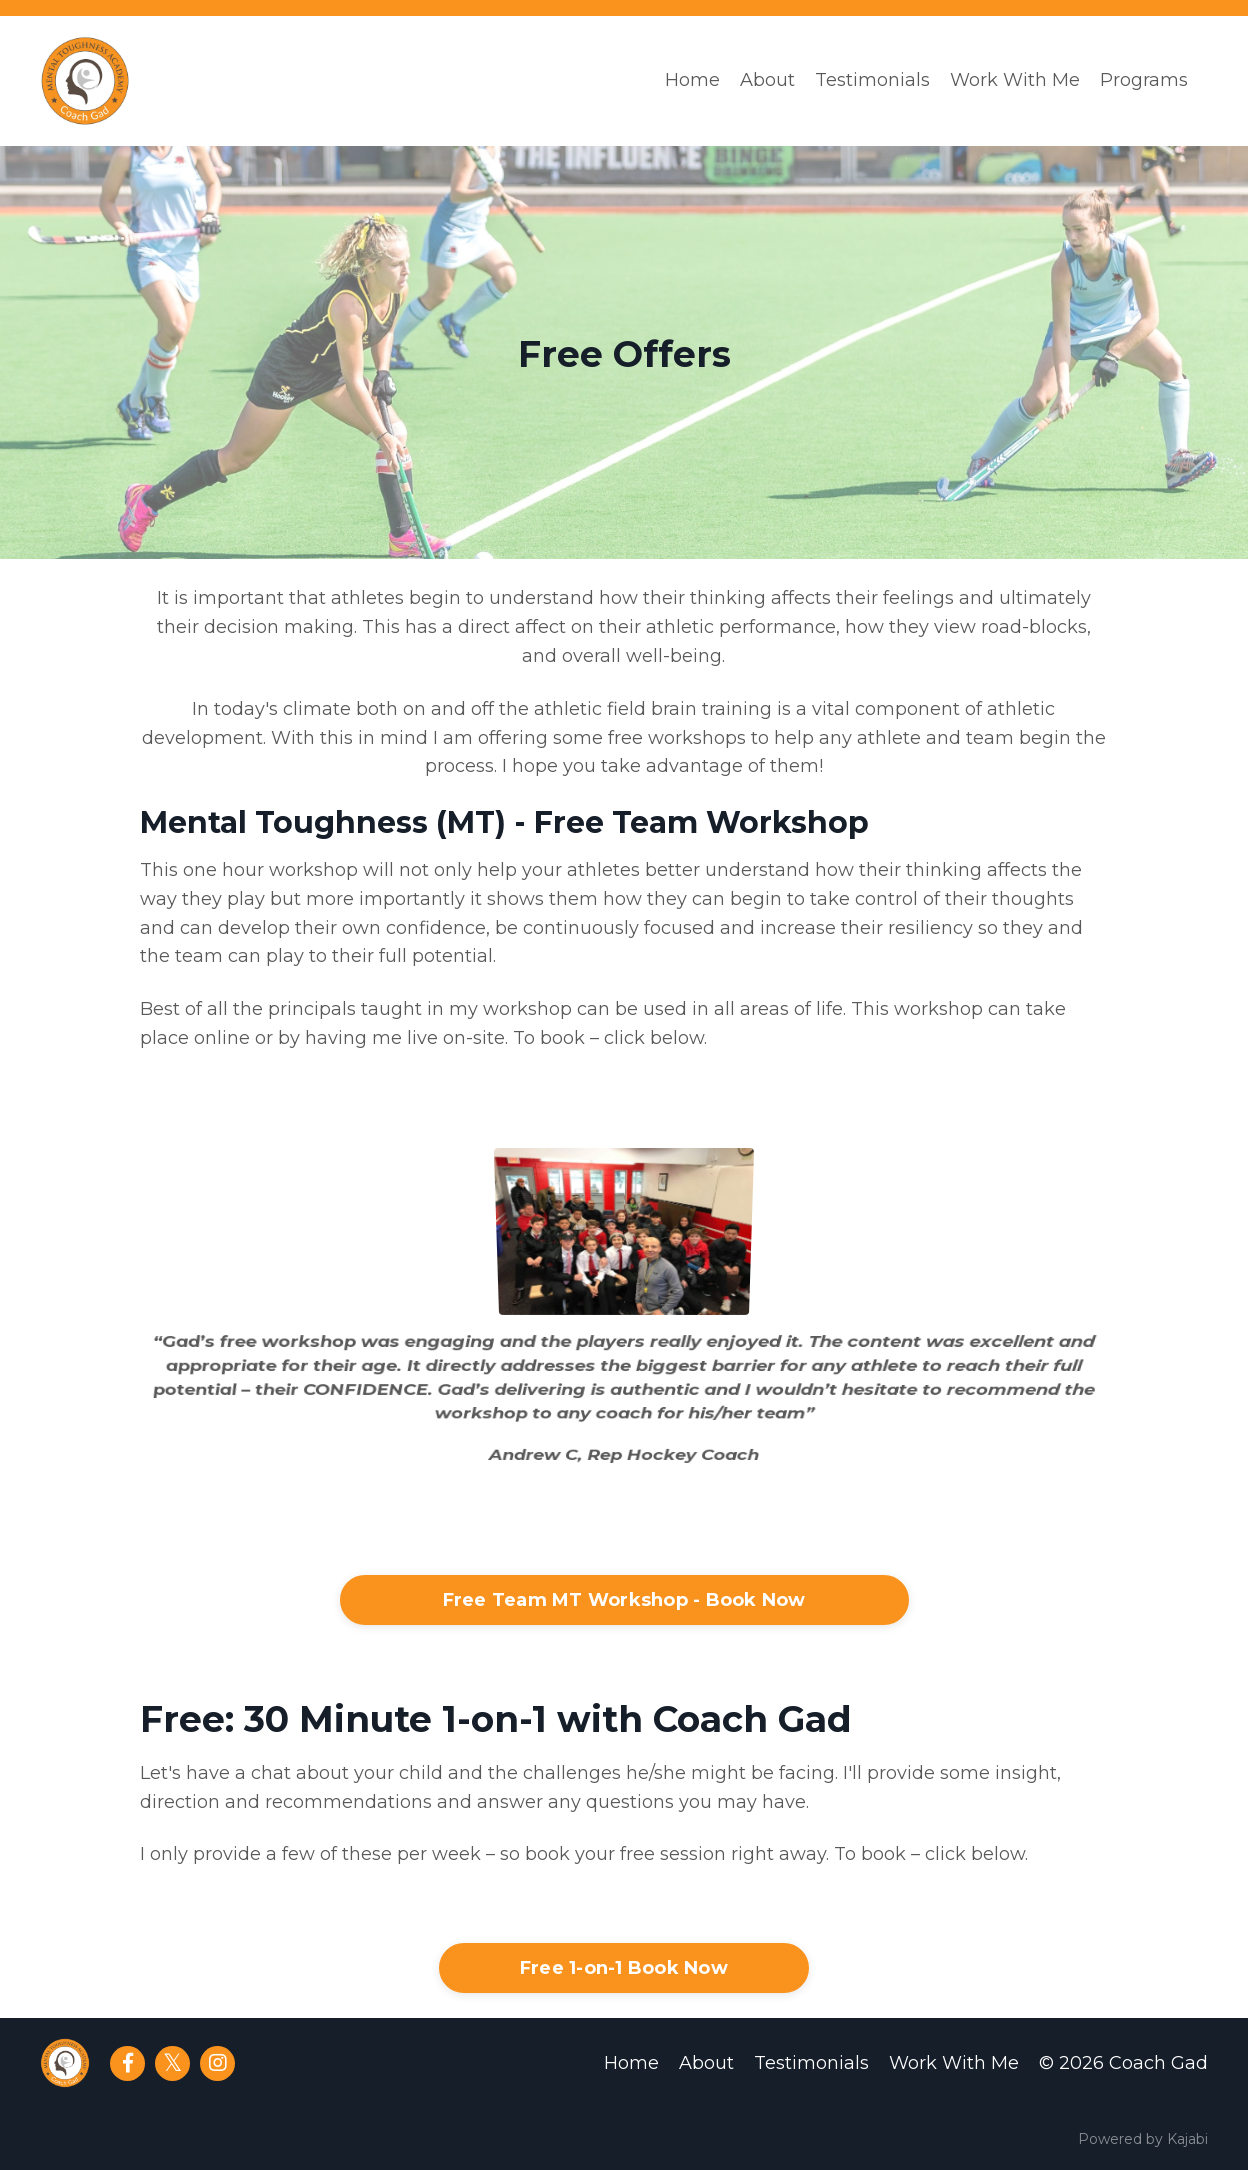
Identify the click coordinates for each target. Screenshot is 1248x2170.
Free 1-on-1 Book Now (624, 1968)
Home (692, 80)
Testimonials (872, 80)
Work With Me (1015, 80)
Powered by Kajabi (1143, 2139)
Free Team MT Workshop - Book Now (624, 1600)
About (767, 80)
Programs (1144, 80)
